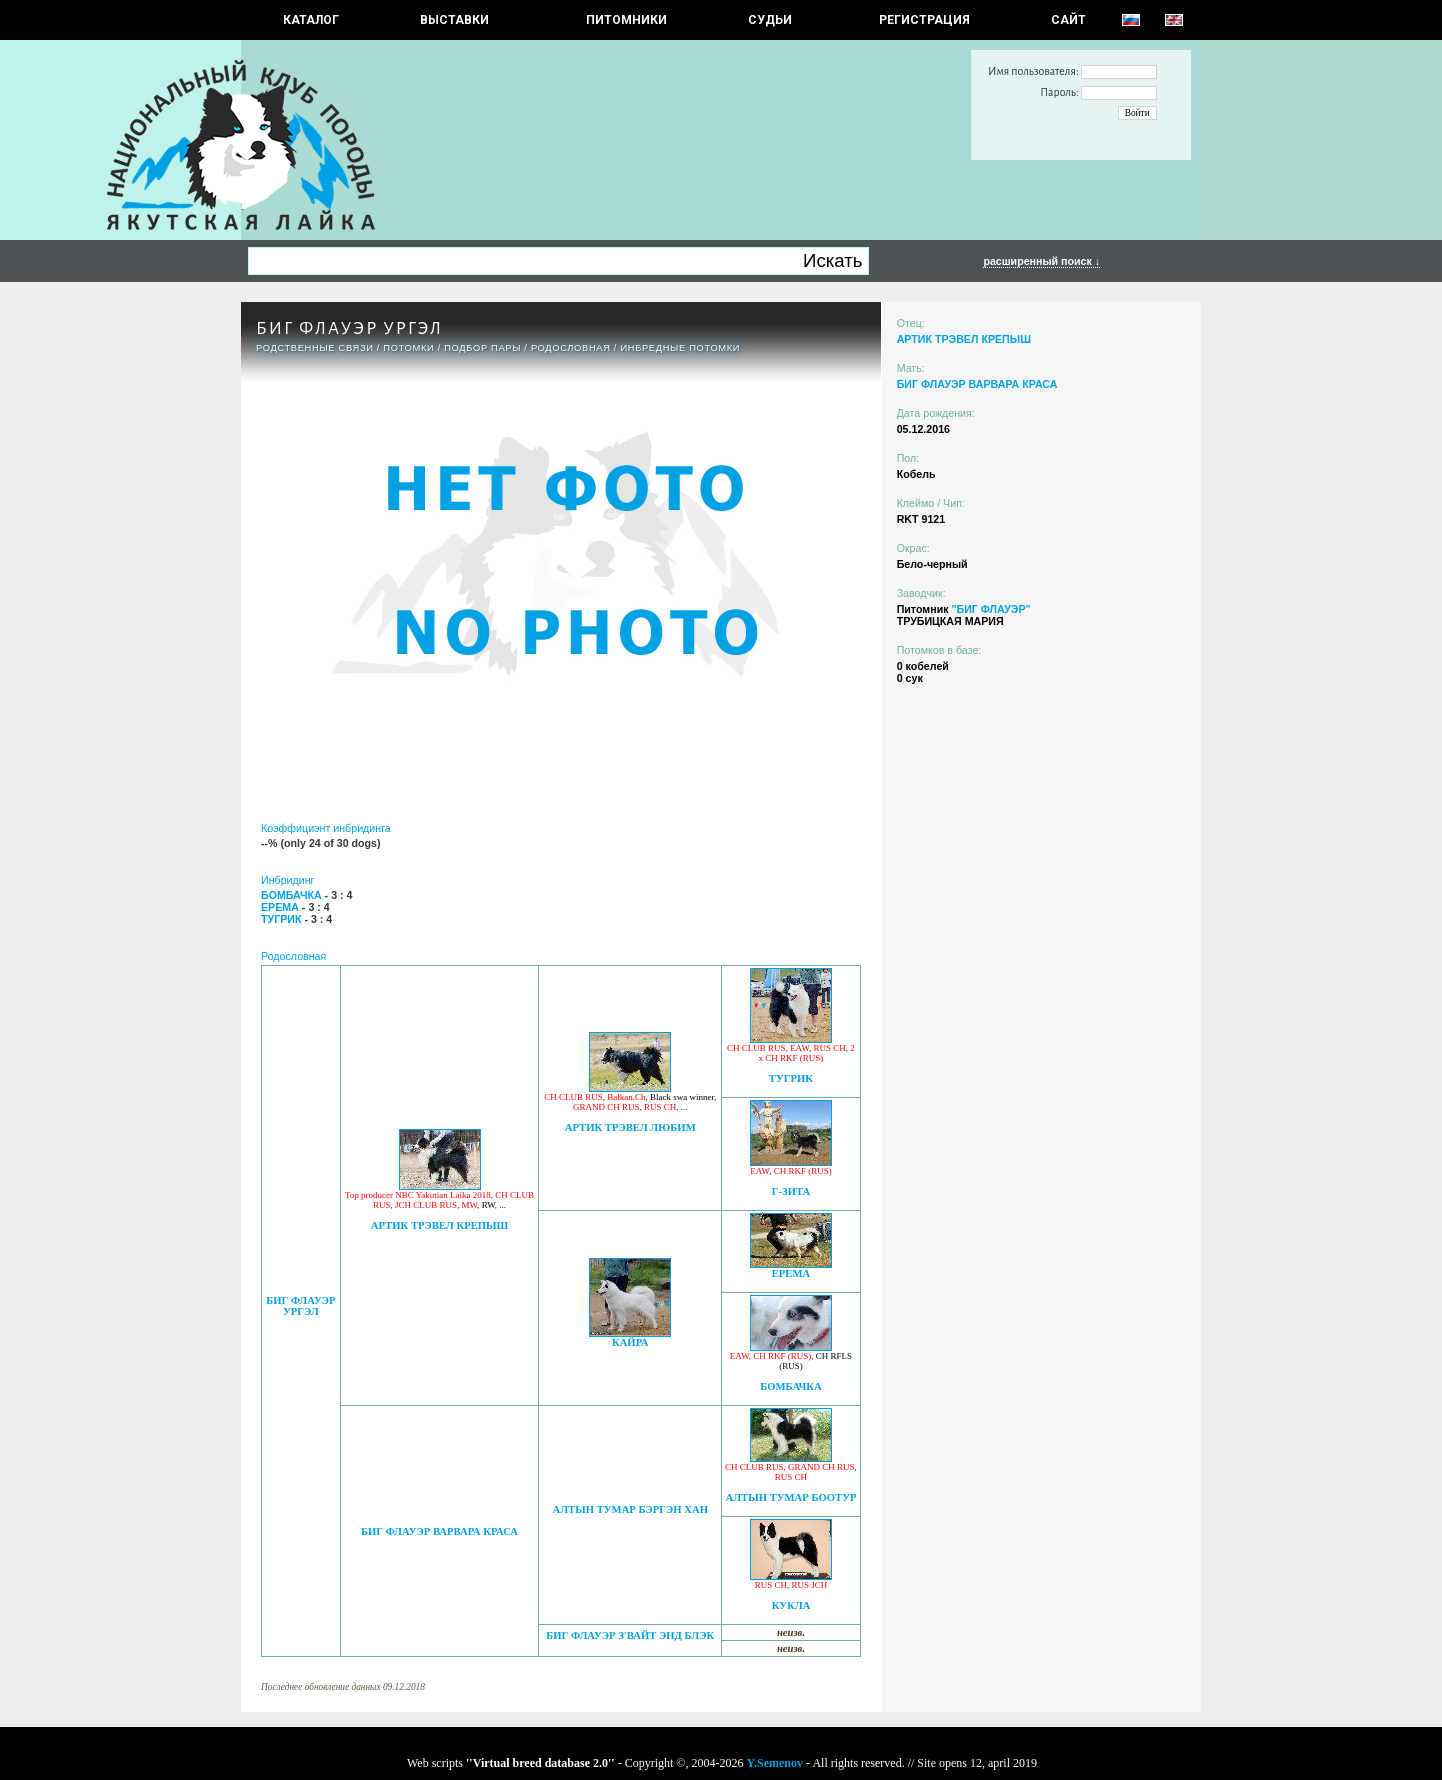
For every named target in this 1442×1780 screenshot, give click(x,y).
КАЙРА (630, 1342)
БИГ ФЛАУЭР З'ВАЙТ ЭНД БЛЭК (630, 1635)
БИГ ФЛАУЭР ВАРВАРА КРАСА (439, 1531)
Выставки (454, 20)
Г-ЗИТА (791, 1191)
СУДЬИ (770, 20)
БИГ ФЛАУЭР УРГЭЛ (300, 1306)
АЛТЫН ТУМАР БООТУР (790, 1497)
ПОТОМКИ (408, 348)
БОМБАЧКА (791, 1386)
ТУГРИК (791, 1078)
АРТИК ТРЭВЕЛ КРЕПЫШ (439, 1225)
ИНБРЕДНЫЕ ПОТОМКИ (680, 348)
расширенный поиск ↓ (1041, 261)
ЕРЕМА (791, 1273)
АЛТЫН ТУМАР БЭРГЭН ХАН (629, 1509)
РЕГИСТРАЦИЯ (924, 20)
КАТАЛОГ (311, 20)
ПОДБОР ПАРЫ (482, 348)
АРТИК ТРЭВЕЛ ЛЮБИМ (630, 1127)
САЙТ (1068, 20)
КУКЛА (791, 1605)
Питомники (626, 20)
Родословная (571, 348)
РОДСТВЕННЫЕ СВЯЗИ (315, 348)
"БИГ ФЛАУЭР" (990, 609)
